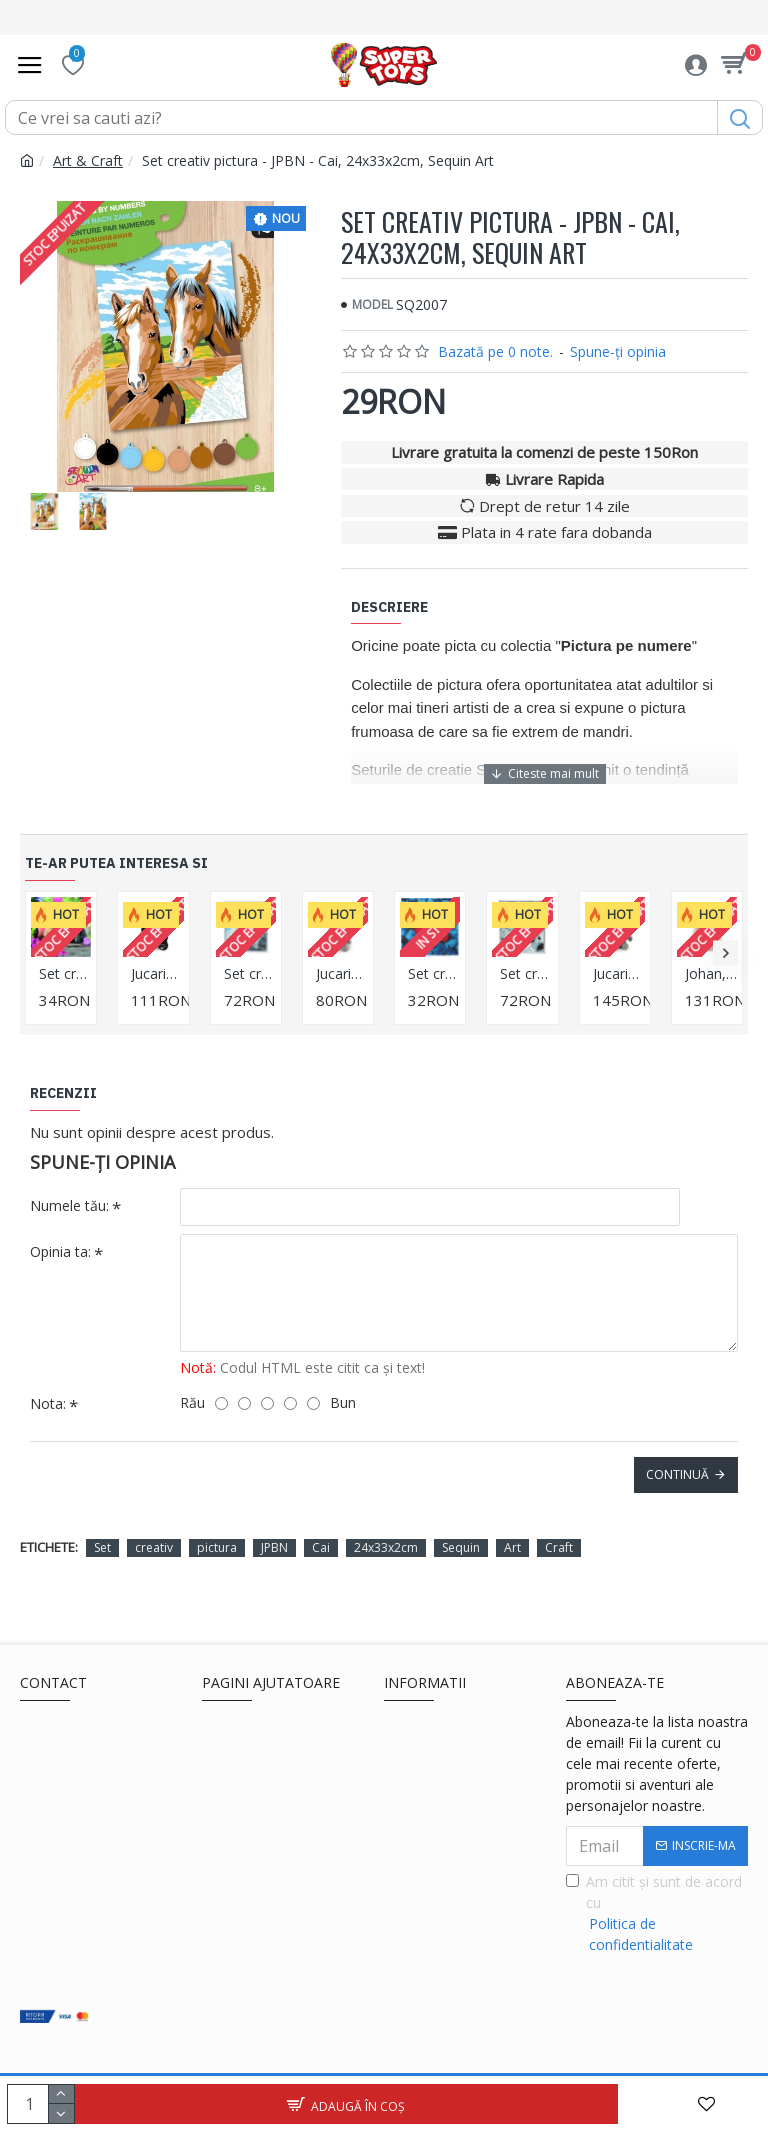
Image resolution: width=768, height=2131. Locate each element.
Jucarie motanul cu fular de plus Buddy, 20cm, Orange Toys (342, 974)
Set (102, 1547)
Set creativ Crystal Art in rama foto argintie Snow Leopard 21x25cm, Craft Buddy (526, 974)
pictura (217, 1547)
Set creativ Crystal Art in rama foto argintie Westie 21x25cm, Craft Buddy (250, 974)
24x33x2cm (386, 1547)
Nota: (48, 1403)
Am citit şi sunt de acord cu (657, 1913)
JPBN (274, 1547)
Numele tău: (69, 1205)
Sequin (461, 1547)
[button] (725, 953)
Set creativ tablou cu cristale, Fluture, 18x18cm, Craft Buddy (434, 974)
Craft (559, 1547)
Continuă (677, 1474)
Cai (321, 1547)
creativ (154, 1547)
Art (512, 1547)
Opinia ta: (60, 1251)
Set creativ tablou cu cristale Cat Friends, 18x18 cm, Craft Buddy (65, 974)
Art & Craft (88, 160)
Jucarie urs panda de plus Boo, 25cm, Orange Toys (157, 974)
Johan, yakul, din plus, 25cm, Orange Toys (711, 974)
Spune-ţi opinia (618, 351)
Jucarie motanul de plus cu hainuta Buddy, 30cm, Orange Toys (619, 974)
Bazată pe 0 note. (495, 351)
